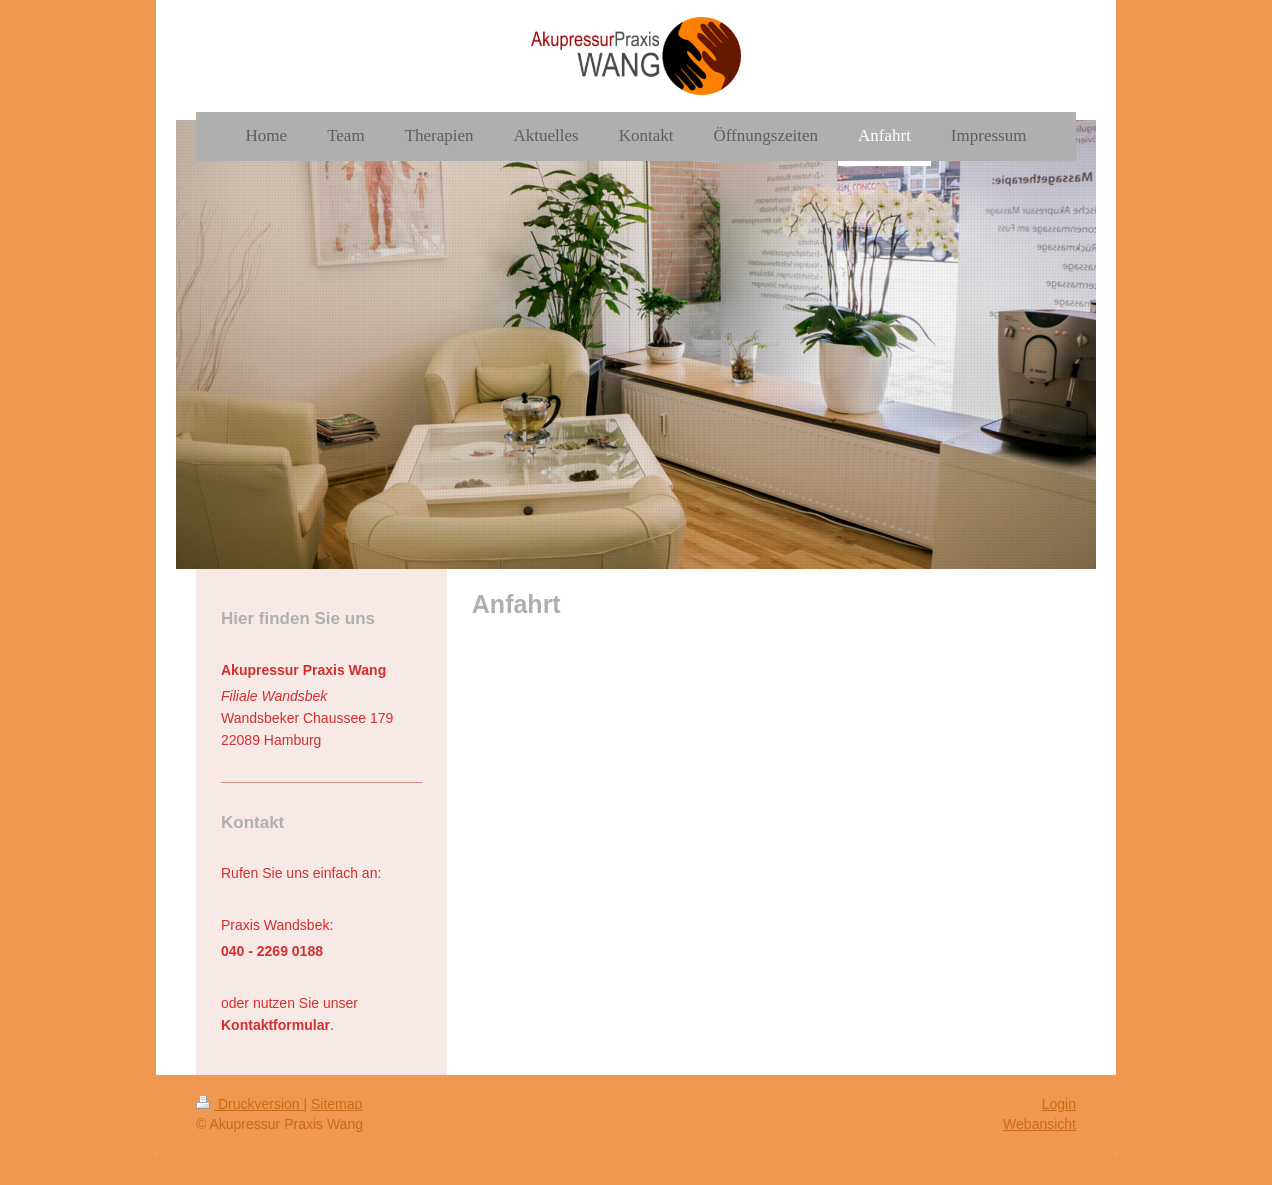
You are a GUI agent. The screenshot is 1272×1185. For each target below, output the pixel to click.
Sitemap (336, 1104)
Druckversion (249, 1104)
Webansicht (1039, 1124)
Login (1059, 1104)
